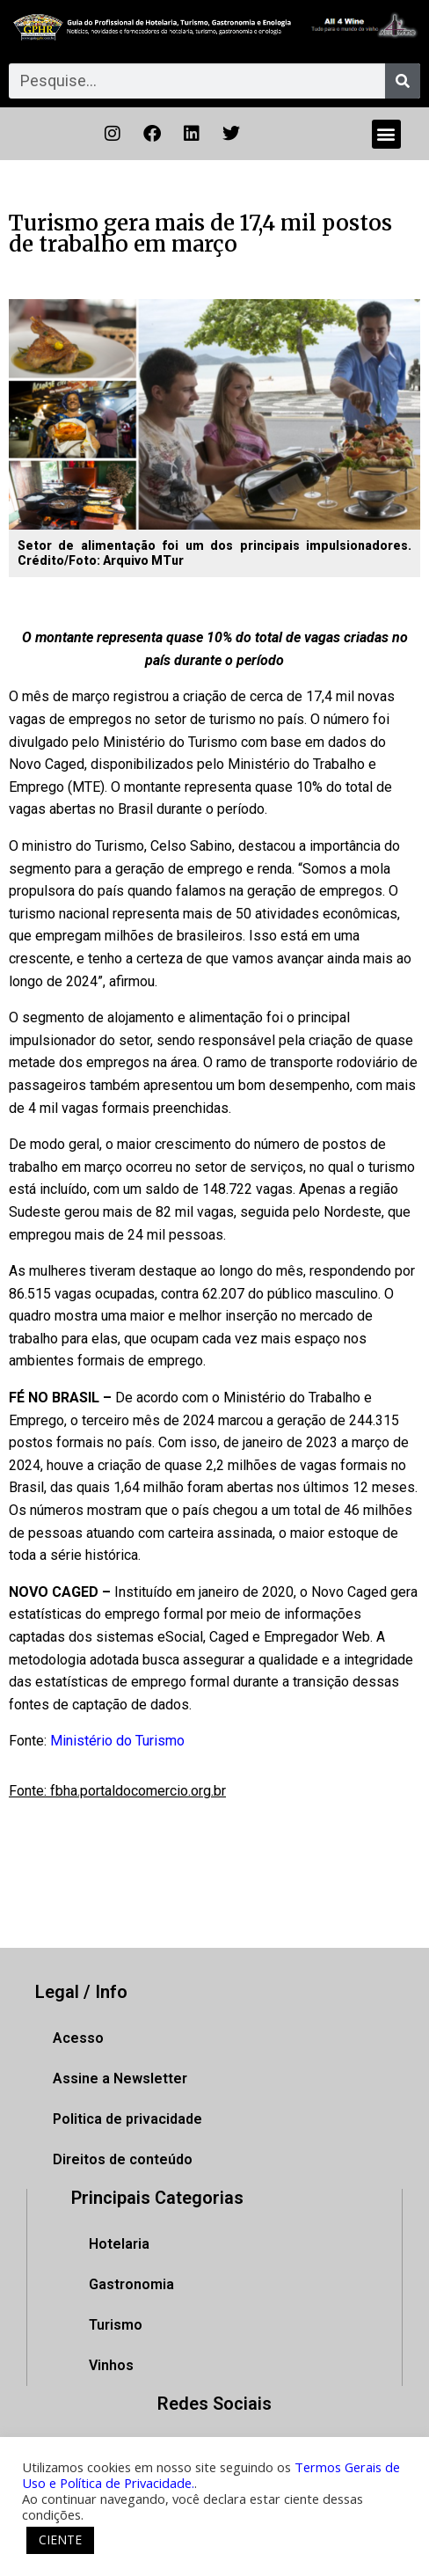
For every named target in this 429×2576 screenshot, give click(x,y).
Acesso (78, 2038)
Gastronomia (131, 2284)
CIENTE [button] (60, 2539)
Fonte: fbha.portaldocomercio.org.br (117, 1790)
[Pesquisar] (402, 81)
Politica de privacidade (127, 2119)
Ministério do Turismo (117, 1740)
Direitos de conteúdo (123, 2159)
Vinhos (111, 2365)
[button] (386, 134)
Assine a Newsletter (120, 2078)
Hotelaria (119, 2244)
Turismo (115, 2324)
